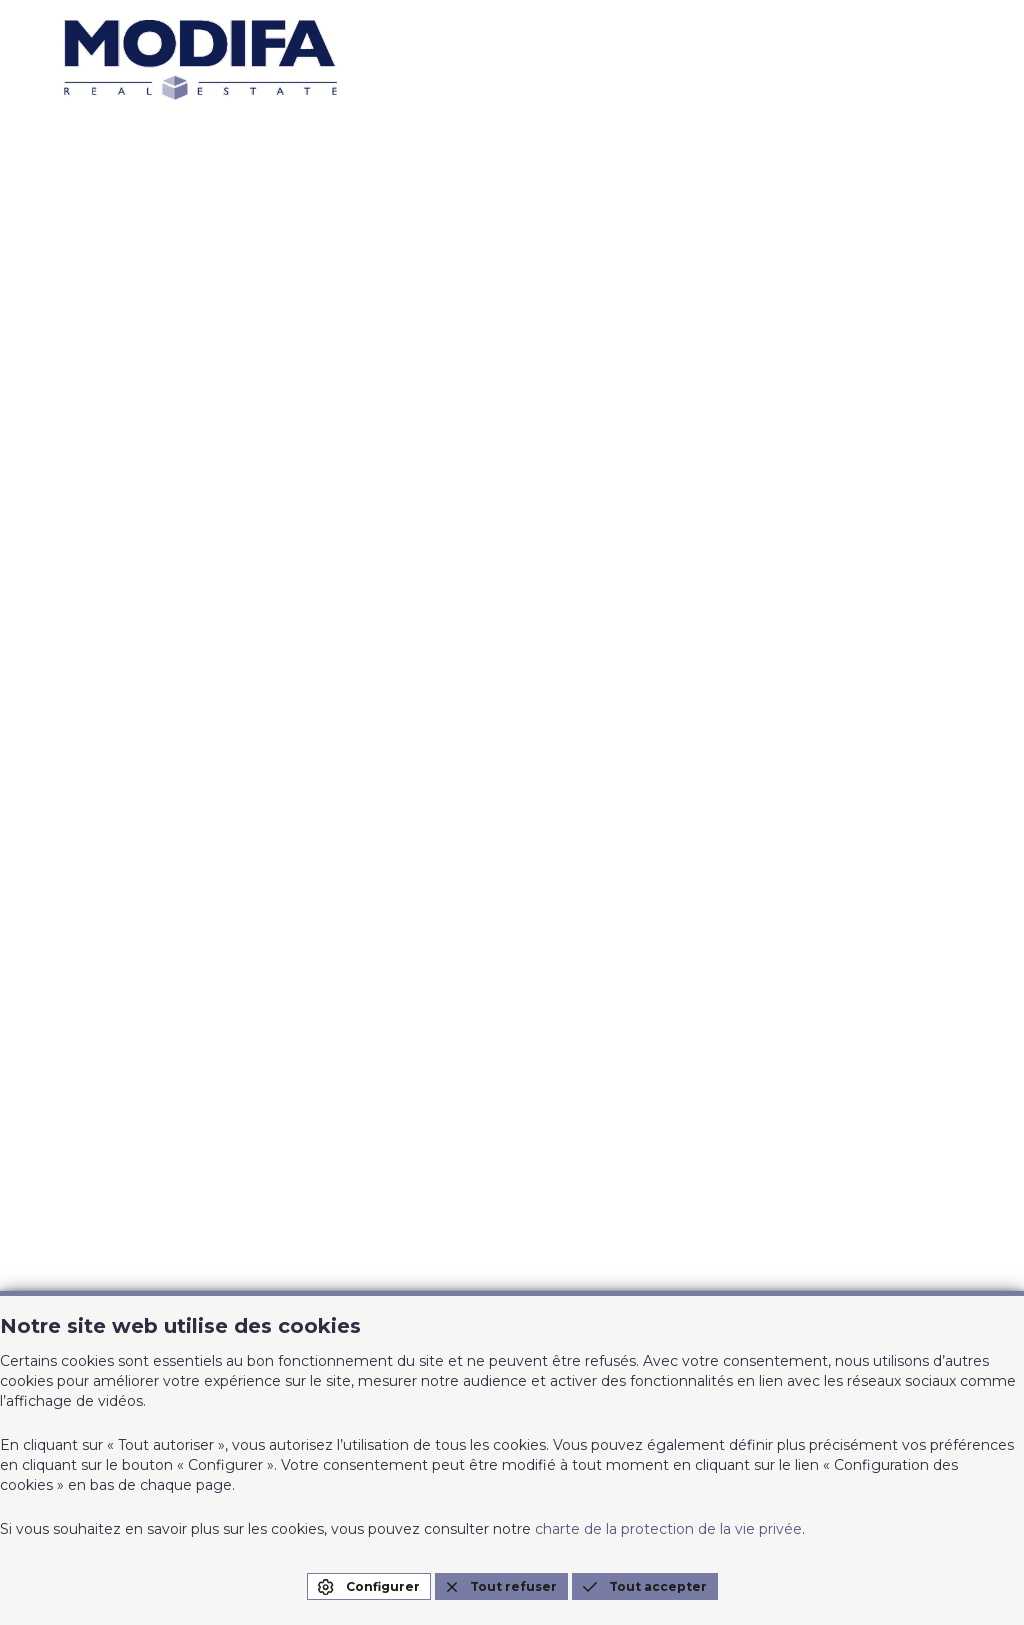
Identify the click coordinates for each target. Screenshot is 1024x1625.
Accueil (93, 733)
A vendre (100, 829)
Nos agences (603, 733)
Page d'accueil (512, 577)
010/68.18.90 (113, 1194)
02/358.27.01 (112, 1033)
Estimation (107, 781)
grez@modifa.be (131, 1252)
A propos (343, 829)
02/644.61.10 (390, 1033)
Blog (570, 829)
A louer (336, 733)
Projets (337, 781)
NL (981, 649)
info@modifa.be (128, 1062)
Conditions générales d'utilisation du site (719, 1236)
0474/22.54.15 (118, 1223)
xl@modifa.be (395, 1062)
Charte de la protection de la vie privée (714, 1257)
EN (942, 649)
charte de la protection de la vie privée (668, 1529)
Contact (584, 781)
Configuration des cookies (670, 1278)
